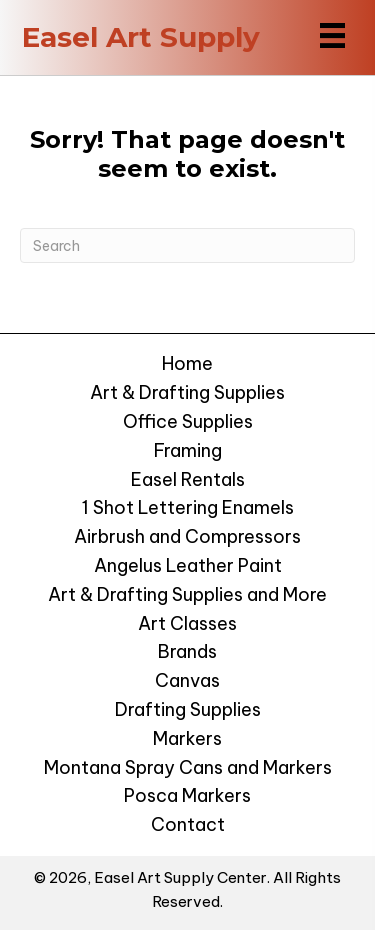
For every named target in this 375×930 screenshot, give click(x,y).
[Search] (187, 245)
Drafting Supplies (188, 709)
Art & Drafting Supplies (187, 392)
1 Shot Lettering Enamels (188, 507)
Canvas (187, 680)
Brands (187, 651)
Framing (188, 450)
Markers (187, 738)
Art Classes (187, 623)
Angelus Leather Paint (188, 565)
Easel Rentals (188, 479)
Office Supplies (188, 421)
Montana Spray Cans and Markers (188, 767)
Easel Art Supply (141, 37)
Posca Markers (187, 795)
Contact (188, 824)
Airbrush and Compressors (187, 536)
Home (187, 363)
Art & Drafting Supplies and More (187, 594)
